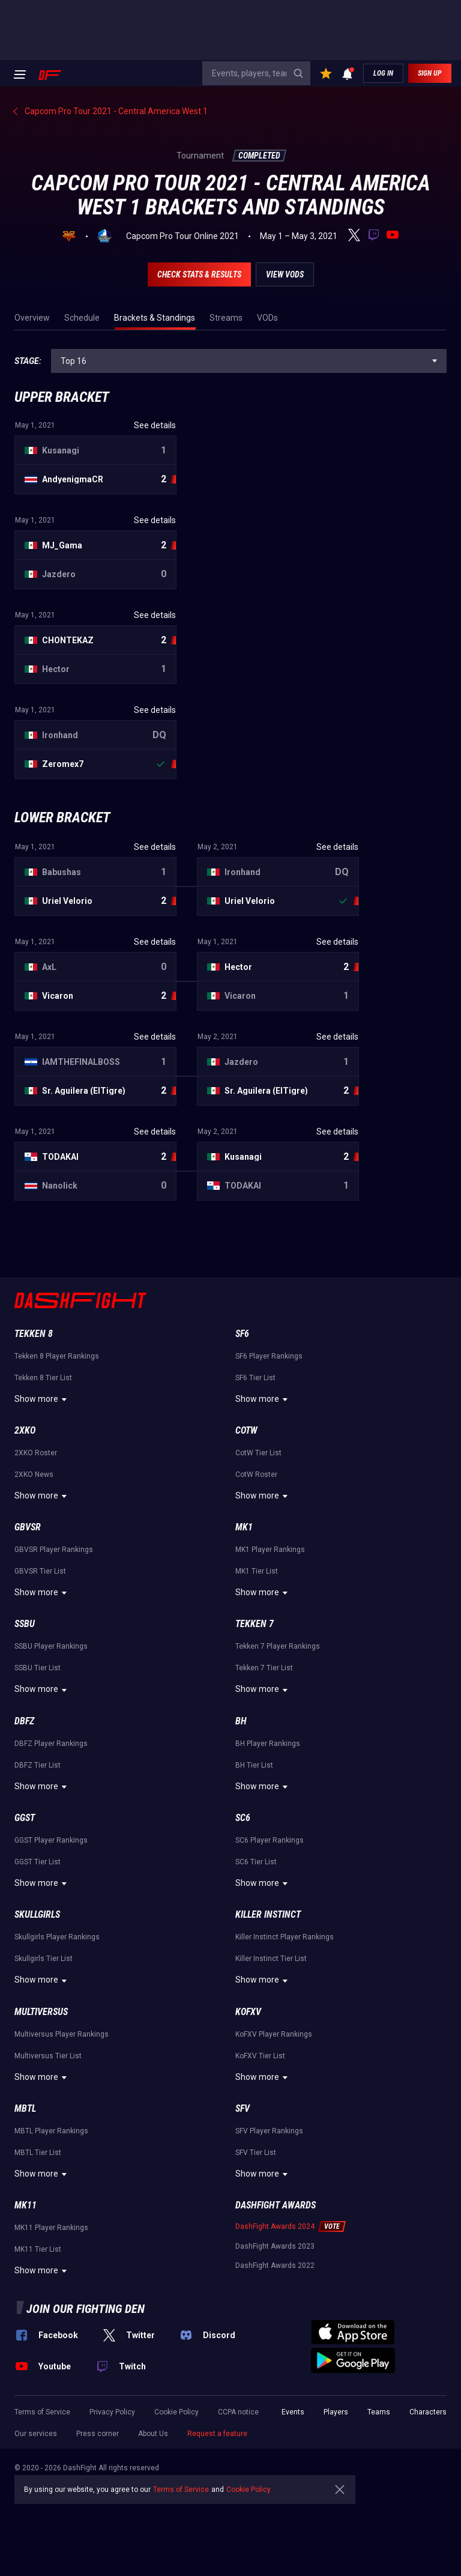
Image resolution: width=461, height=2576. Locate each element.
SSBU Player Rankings (51, 1646)
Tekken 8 (33, 1333)
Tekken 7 (254, 1623)
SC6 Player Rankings (269, 1840)
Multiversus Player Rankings (61, 2034)
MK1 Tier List (256, 1571)
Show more (42, 1399)
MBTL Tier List (37, 2152)
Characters (428, 2412)
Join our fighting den (85, 2309)
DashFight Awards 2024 (275, 2226)
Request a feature (217, 2433)
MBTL (25, 2108)
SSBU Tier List (37, 1668)
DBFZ (24, 1721)
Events (293, 2412)
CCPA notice (238, 2412)
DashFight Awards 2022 (275, 2265)
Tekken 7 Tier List (264, 1668)
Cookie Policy (176, 2412)
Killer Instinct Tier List (271, 1958)
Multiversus (41, 2011)
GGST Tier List (37, 1862)
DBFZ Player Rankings (51, 1743)
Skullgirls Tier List (43, 1958)
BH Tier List (254, 1765)
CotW (246, 1430)
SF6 (242, 1333)
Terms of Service (42, 2412)
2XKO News (33, 1474)
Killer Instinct (268, 1914)
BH (241, 1721)
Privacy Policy (112, 2412)
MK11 (25, 2205)
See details (155, 425)
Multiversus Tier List (48, 2056)
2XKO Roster (35, 1453)
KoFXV (248, 2011)
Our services (35, 2433)
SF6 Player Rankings (269, 1356)
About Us (153, 2433)
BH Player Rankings (267, 1743)
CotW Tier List (258, 1453)
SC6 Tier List (256, 1862)
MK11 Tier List (37, 2249)
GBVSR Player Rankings (53, 1549)
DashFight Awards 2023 (275, 2246)
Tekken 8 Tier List (43, 1378)
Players (336, 2412)
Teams (378, 2412)
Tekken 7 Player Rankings (277, 1646)
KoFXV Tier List (260, 2056)
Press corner (97, 2433)
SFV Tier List (255, 2152)
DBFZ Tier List (37, 1765)
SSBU (24, 1623)
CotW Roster (256, 1474)
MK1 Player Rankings (270, 1549)
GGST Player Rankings (51, 1840)
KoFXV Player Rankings (273, 2034)
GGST (24, 1817)
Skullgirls (37, 1914)
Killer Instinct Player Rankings (284, 1937)
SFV (242, 2108)
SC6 (242, 1817)
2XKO (24, 1430)
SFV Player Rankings (269, 2131)
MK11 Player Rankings (51, 2227)
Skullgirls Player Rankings (57, 1937)
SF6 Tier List (255, 1378)
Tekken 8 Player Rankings (56, 1356)
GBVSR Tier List (40, 1571)
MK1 (244, 1527)
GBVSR (27, 1527)
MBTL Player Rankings (51, 2131)
